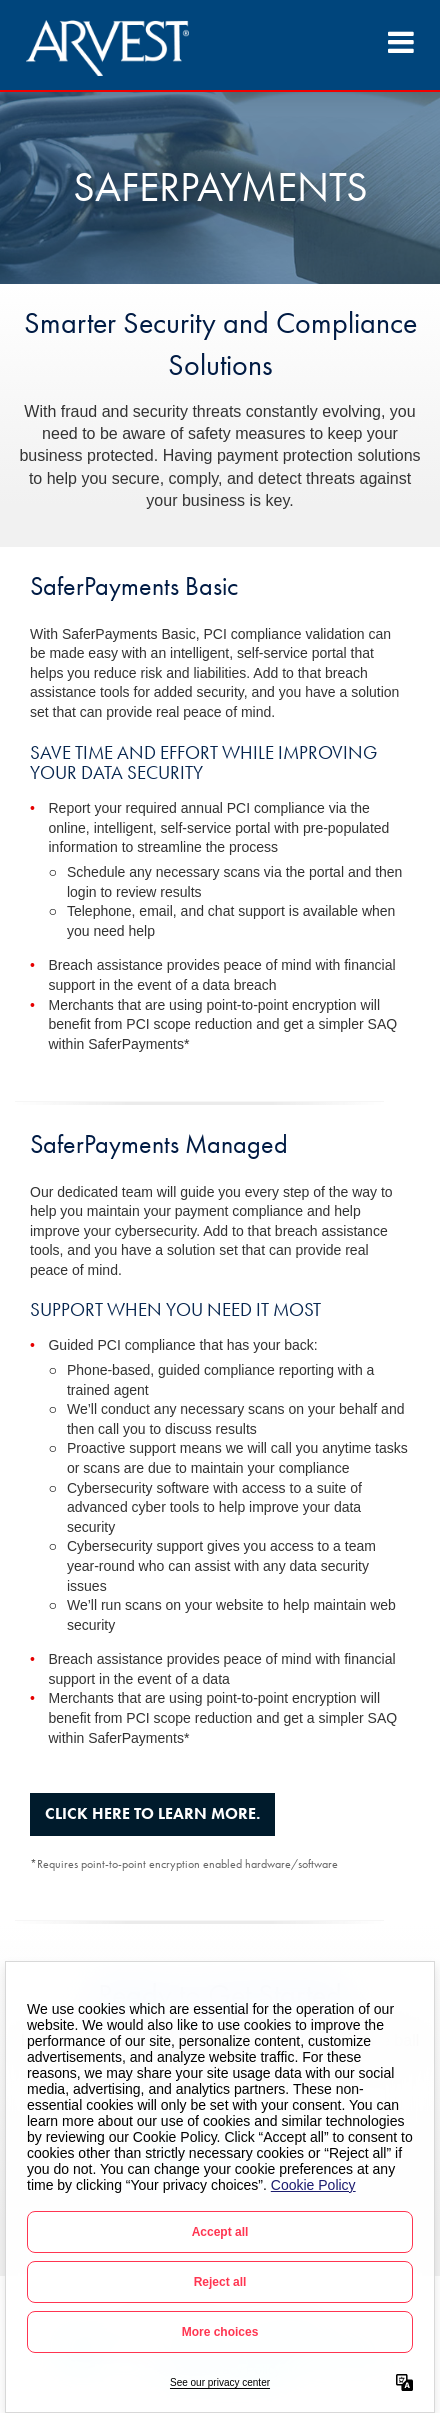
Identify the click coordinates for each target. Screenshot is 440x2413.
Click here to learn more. (152, 1813)
